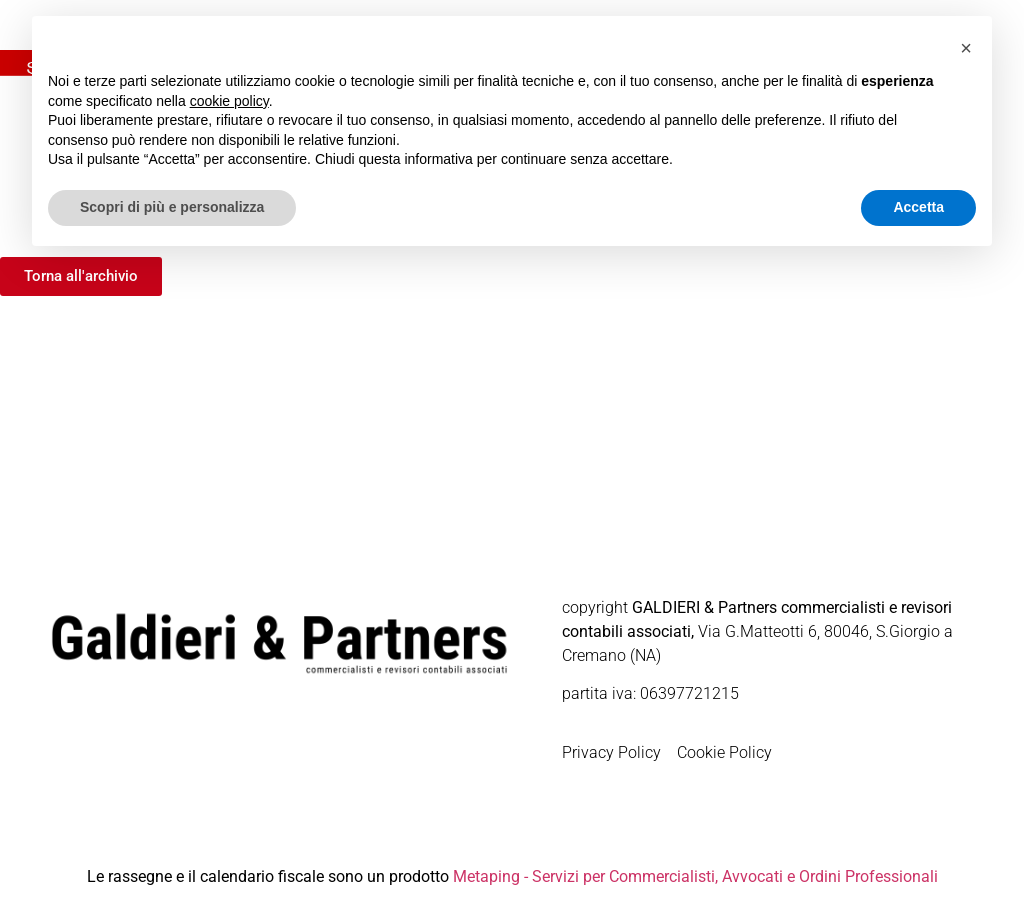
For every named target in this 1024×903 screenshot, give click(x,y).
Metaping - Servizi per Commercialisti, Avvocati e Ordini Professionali (695, 876)
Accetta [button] (918, 207)
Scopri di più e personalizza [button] (172, 207)
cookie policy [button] (229, 101)
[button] (966, 48)
